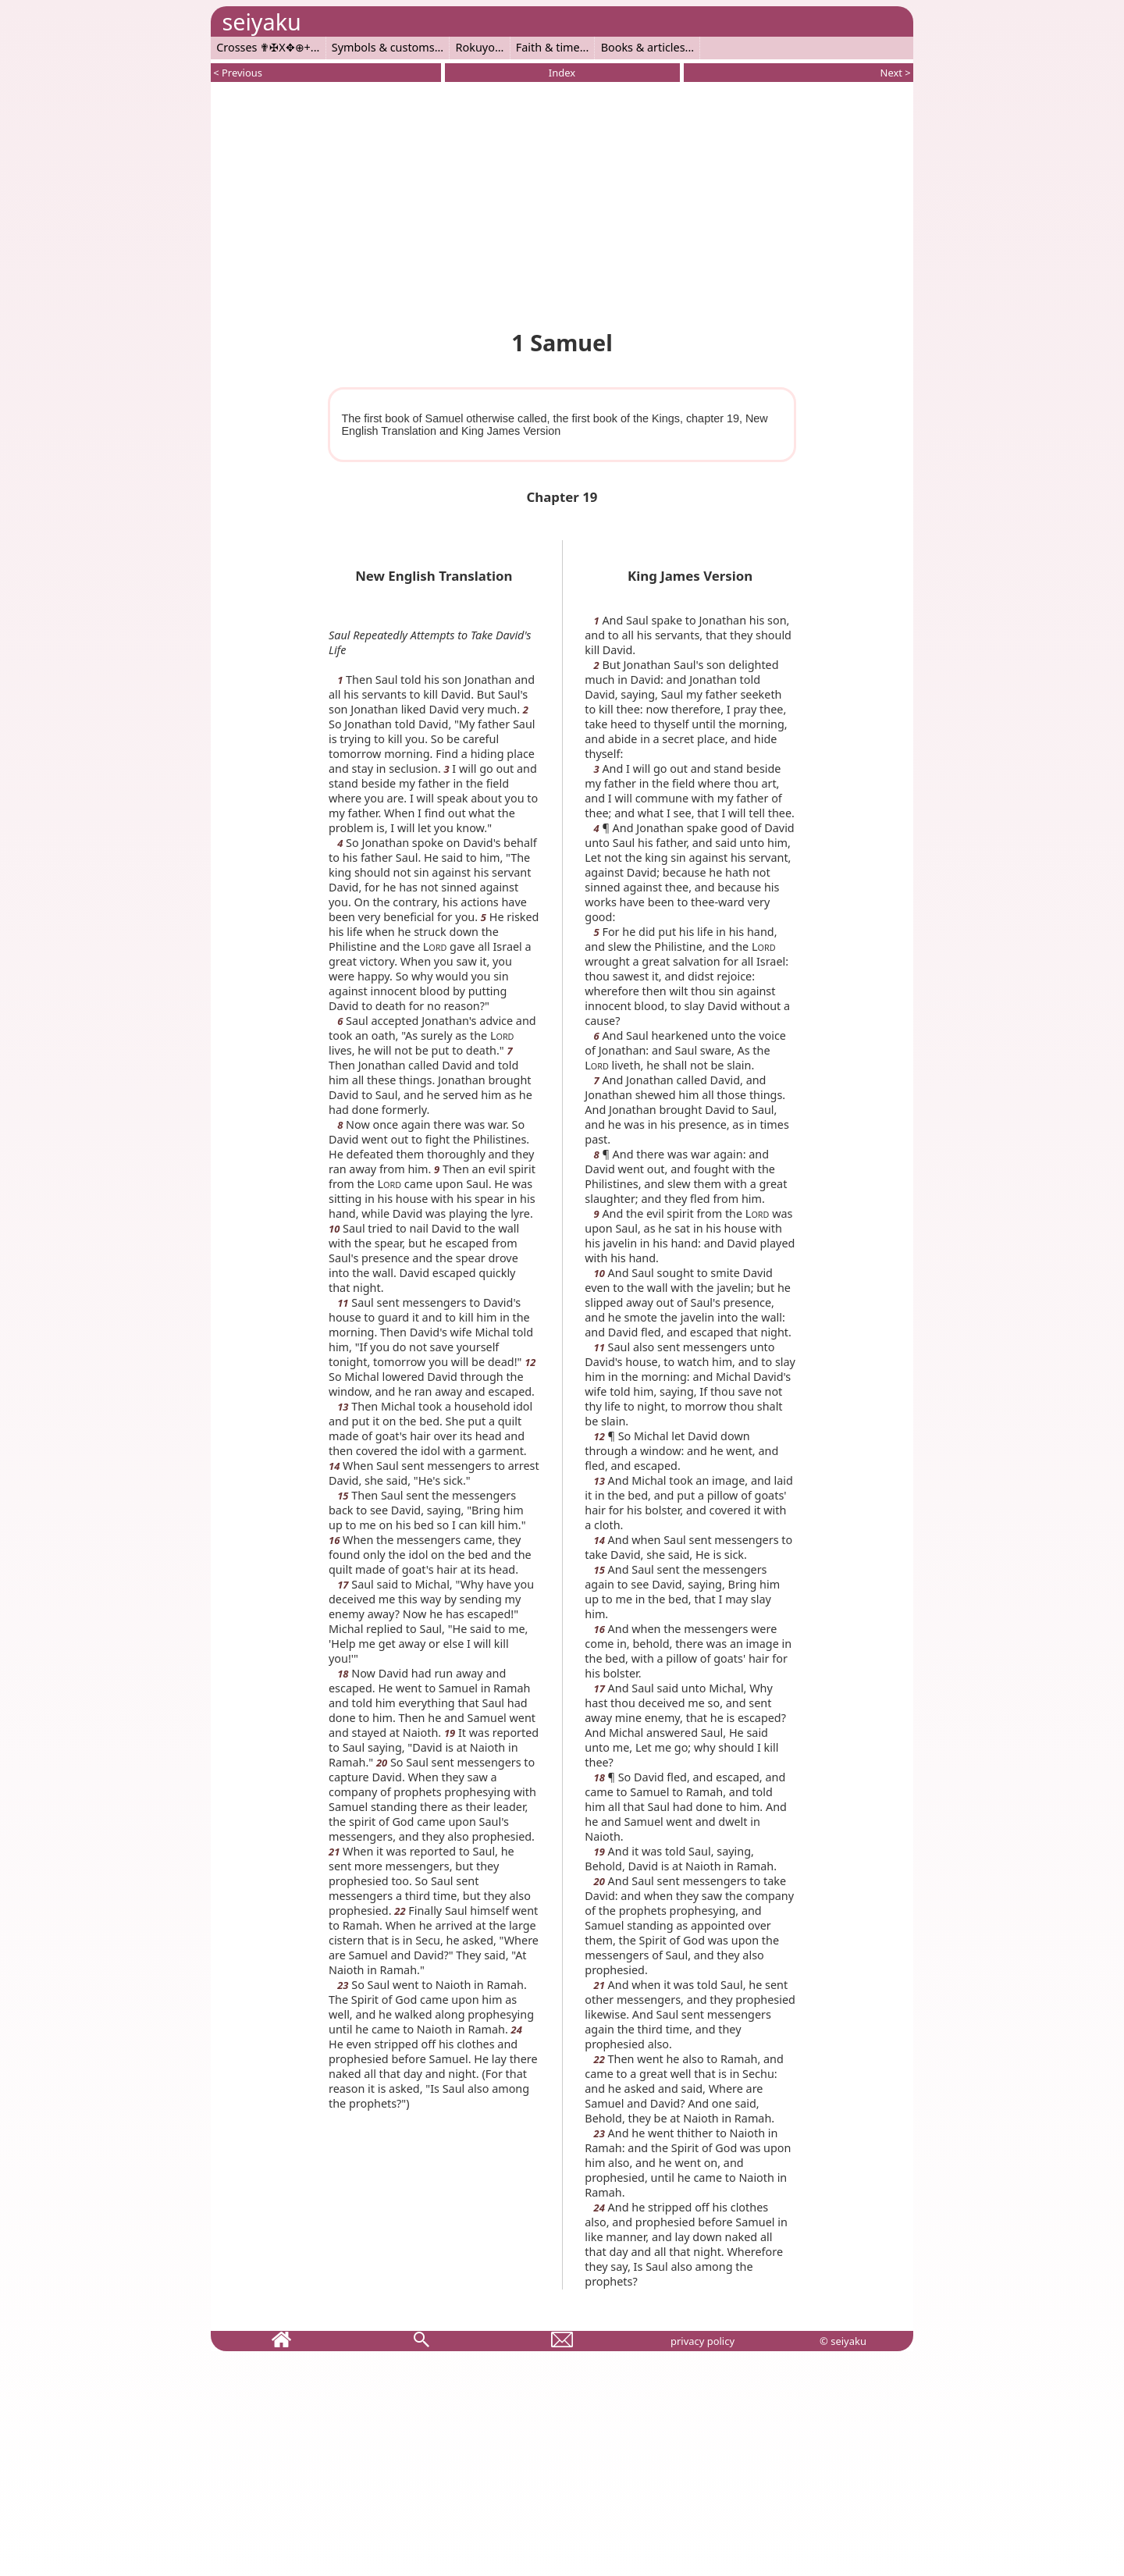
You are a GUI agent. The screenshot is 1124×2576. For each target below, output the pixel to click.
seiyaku (261, 21)
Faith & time (548, 47)
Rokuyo (475, 47)
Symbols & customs (383, 47)
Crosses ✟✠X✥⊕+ (263, 47)
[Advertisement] (562, 203)
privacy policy (702, 2341)
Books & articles (643, 47)
